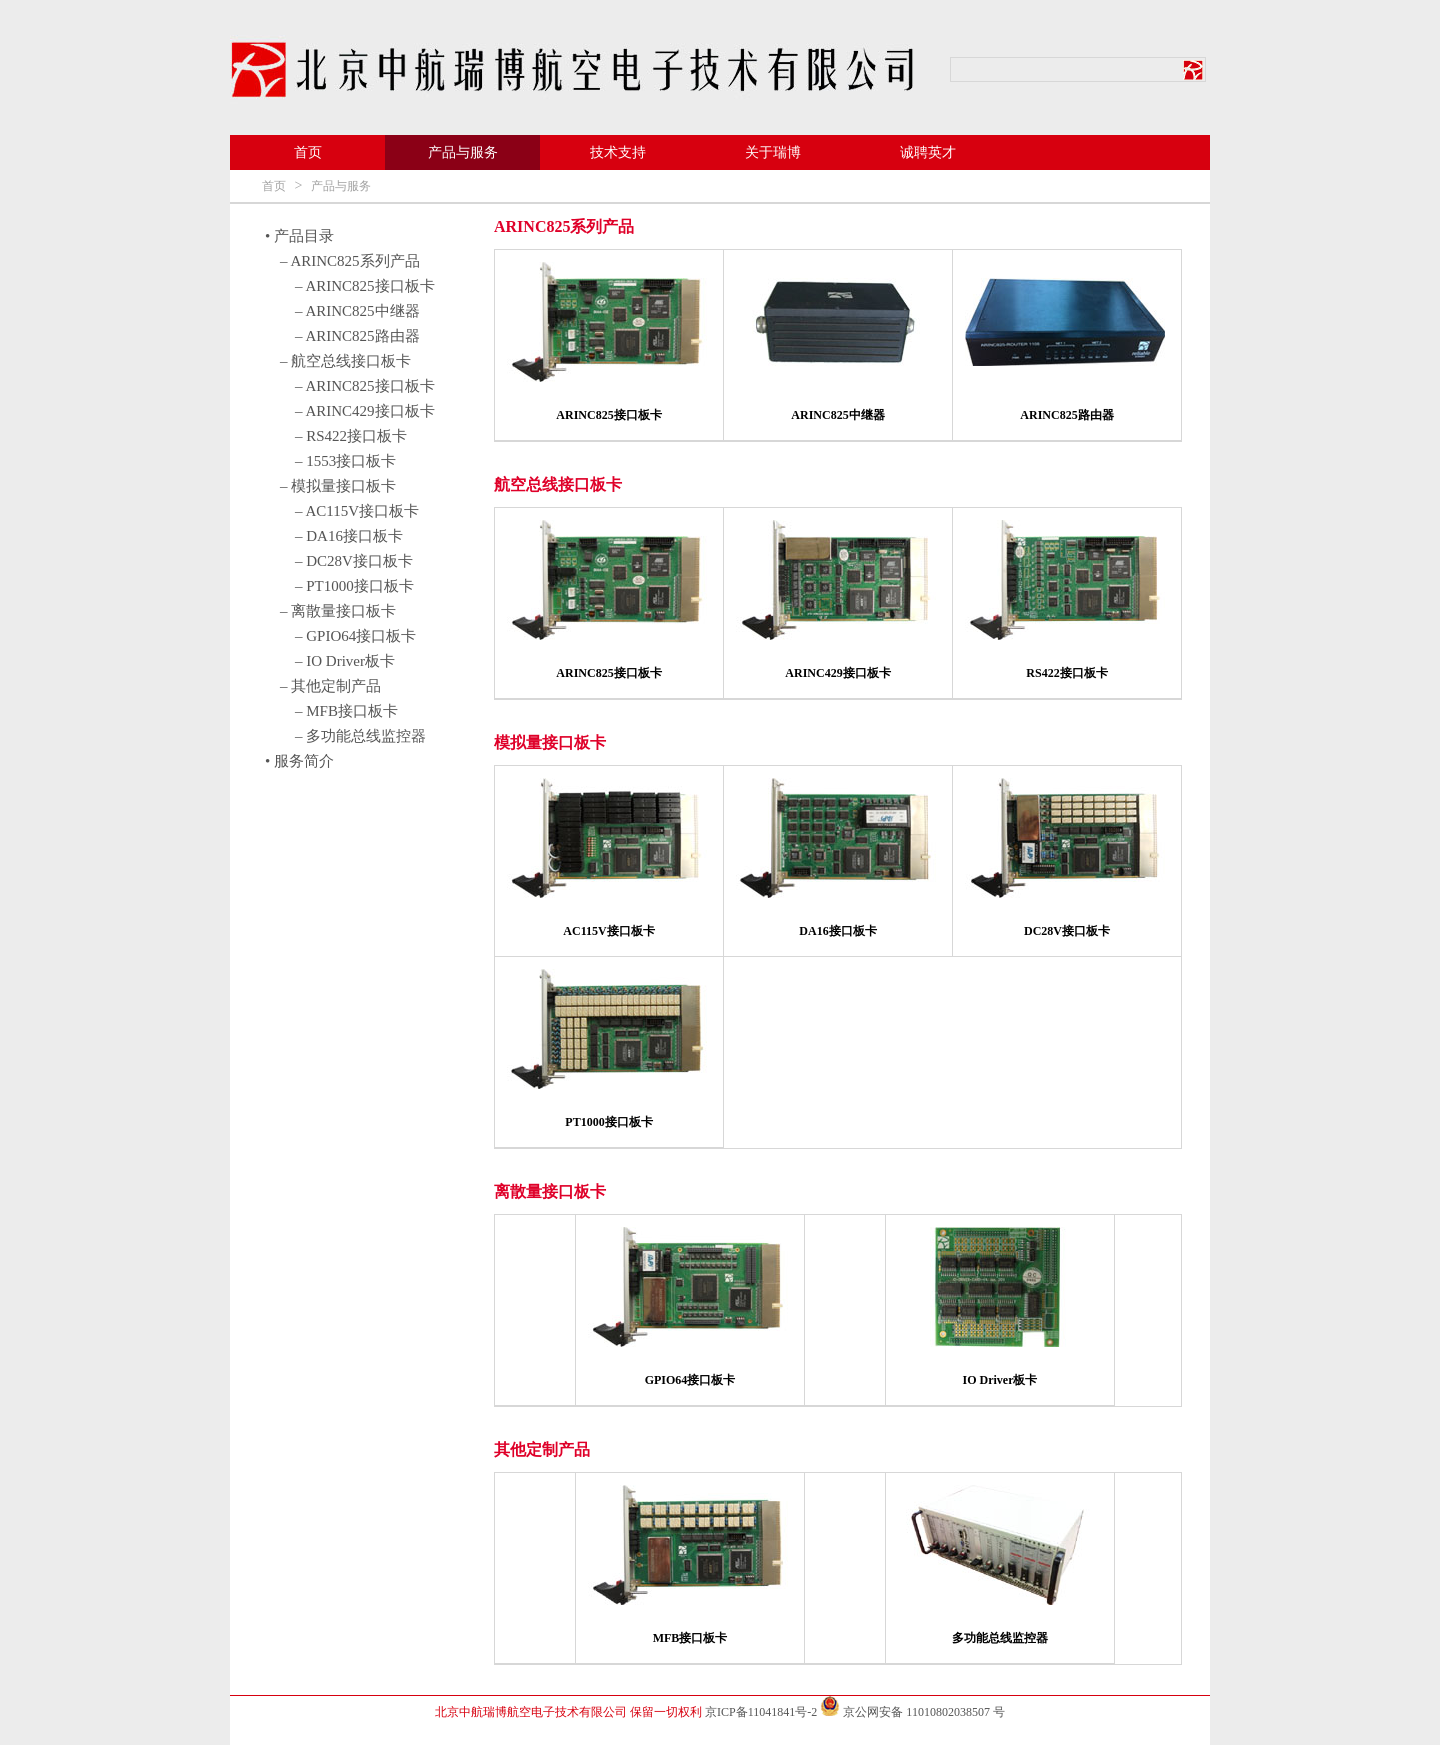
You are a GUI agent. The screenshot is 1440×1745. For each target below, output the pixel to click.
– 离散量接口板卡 (338, 611)
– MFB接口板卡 (346, 711)
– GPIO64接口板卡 (355, 636)
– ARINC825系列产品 (350, 261)
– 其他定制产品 (330, 686)
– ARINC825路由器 (357, 336)
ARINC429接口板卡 (837, 673)
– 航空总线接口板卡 (345, 361)
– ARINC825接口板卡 (365, 286)
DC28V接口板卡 (1067, 931)
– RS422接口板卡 (351, 436)
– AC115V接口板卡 (357, 511)
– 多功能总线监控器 (360, 736)
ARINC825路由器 (1066, 415)
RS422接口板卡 (1066, 673)
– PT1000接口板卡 (354, 586)
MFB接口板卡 (690, 1638)
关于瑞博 (773, 152)
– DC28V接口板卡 (354, 561)
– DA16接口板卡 (349, 536)
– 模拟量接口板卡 (338, 486)
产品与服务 (463, 152)
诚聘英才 (928, 152)
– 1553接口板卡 (345, 461)
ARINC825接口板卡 (608, 415)
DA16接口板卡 (837, 931)
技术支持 (618, 152)
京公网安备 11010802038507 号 (912, 1712)
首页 (308, 152)
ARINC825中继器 (837, 415)
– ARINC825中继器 (357, 311)
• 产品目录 (299, 236)
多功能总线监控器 (1000, 1638)
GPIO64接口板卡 (690, 1380)
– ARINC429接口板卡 (365, 411)
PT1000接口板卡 (608, 1122)
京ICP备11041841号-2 (761, 1712)
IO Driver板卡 (1000, 1380)
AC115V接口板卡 (608, 931)
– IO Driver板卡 (345, 661)
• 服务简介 (299, 761)
